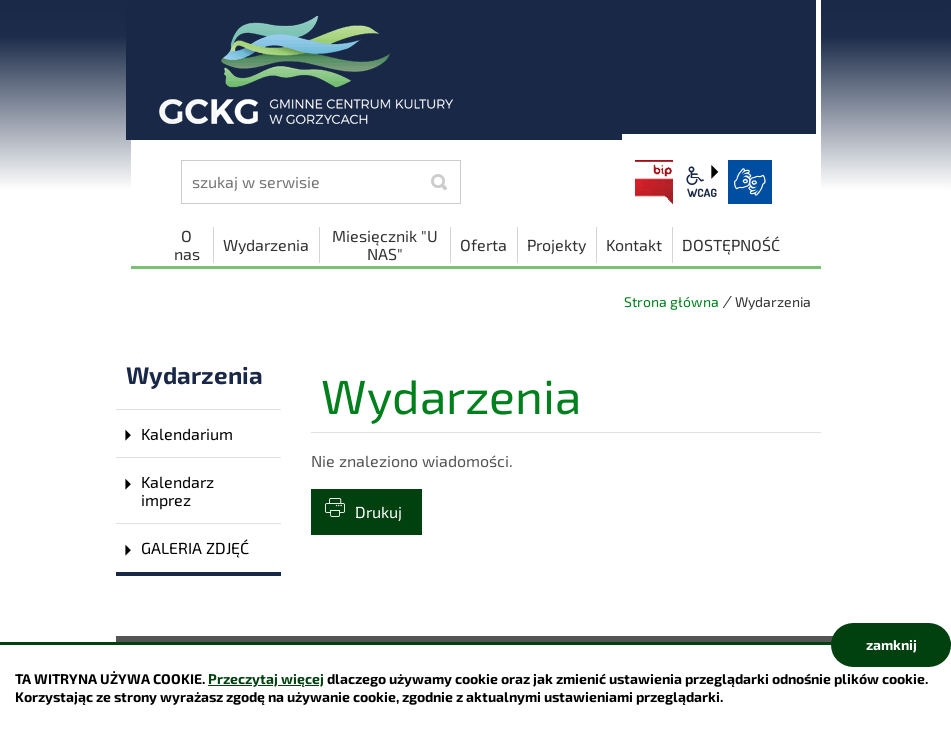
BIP (654, 182)
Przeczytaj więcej (266, 678)
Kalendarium (187, 433)
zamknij (891, 644)
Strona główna (671, 301)
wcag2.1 (702, 182)
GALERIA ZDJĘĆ (195, 547)
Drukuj (378, 511)
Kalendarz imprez (177, 490)
